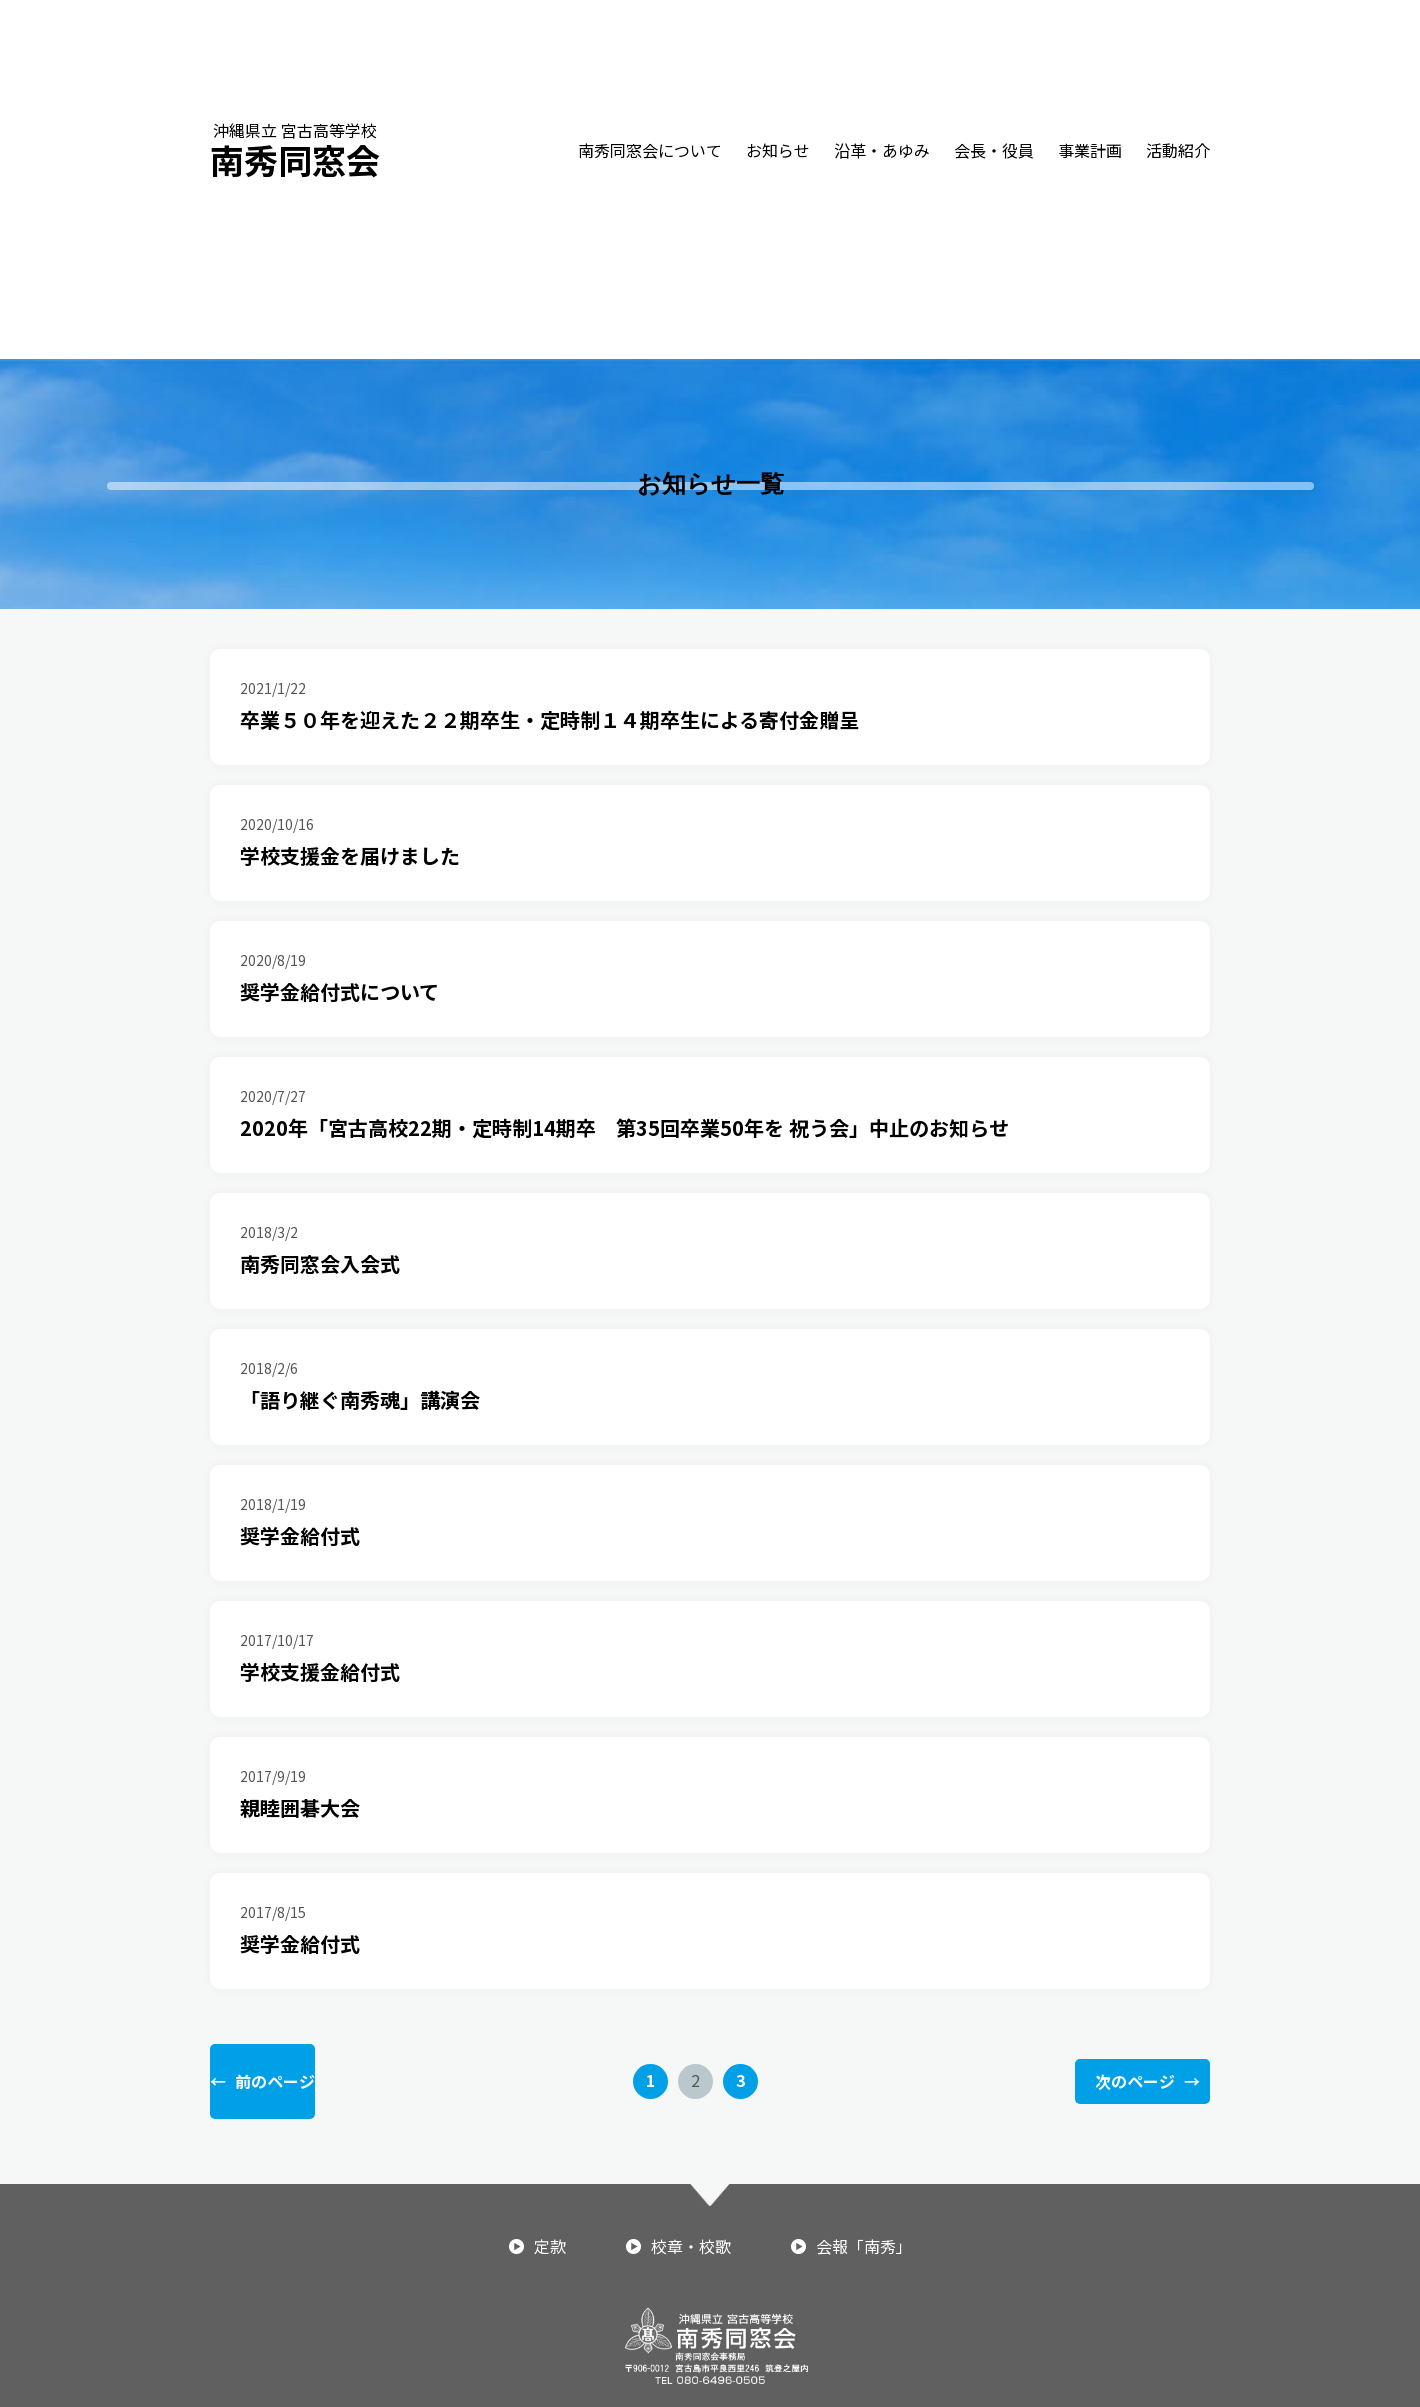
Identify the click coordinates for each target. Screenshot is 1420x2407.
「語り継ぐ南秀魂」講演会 (360, 1399)
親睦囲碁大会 (300, 1807)
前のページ (262, 2082)
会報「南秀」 (864, 2246)
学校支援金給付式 (320, 1671)
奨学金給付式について (339, 991)
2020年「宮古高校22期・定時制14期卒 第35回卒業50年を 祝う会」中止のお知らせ (624, 1127)
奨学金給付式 (300, 1535)
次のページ (1147, 2082)
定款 (550, 2246)
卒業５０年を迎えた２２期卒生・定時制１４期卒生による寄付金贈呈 (549, 719)
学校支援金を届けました (350, 855)
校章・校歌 (691, 2246)
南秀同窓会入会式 (320, 1263)
